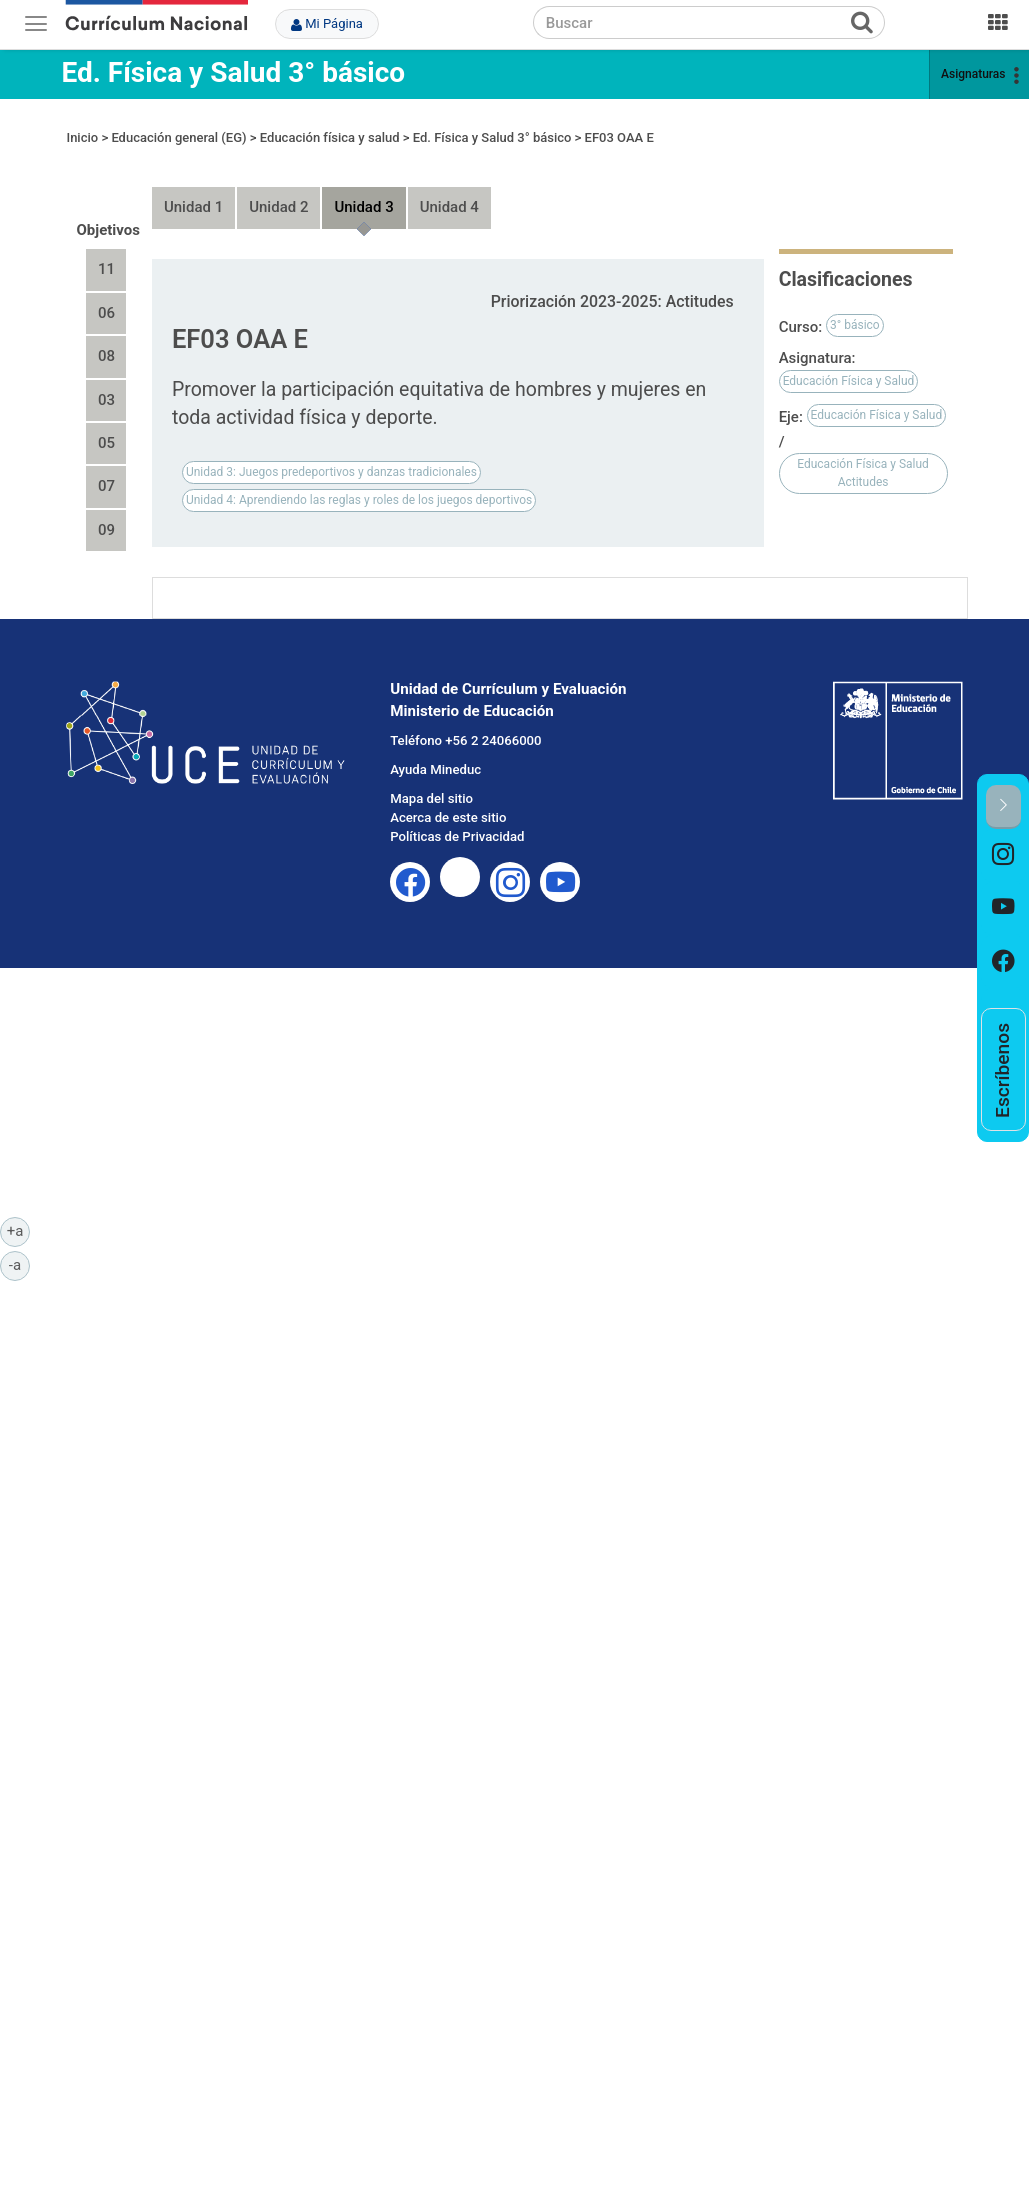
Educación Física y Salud (849, 362)
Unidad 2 (278, 189)
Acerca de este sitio (448, 798)
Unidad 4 (449, 189)
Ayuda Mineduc (435, 751)
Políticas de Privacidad (457, 817)
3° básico (855, 307)
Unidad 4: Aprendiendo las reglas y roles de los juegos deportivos (359, 481)
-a (19, 1264)
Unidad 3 (363, 189)
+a (18, 1230)
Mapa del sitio (431, 779)
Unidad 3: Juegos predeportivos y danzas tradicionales (331, 453)
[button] (1003, 806)
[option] (1003, 855)
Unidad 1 (193, 189)
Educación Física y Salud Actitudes (863, 454)
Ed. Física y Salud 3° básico (233, 72)
